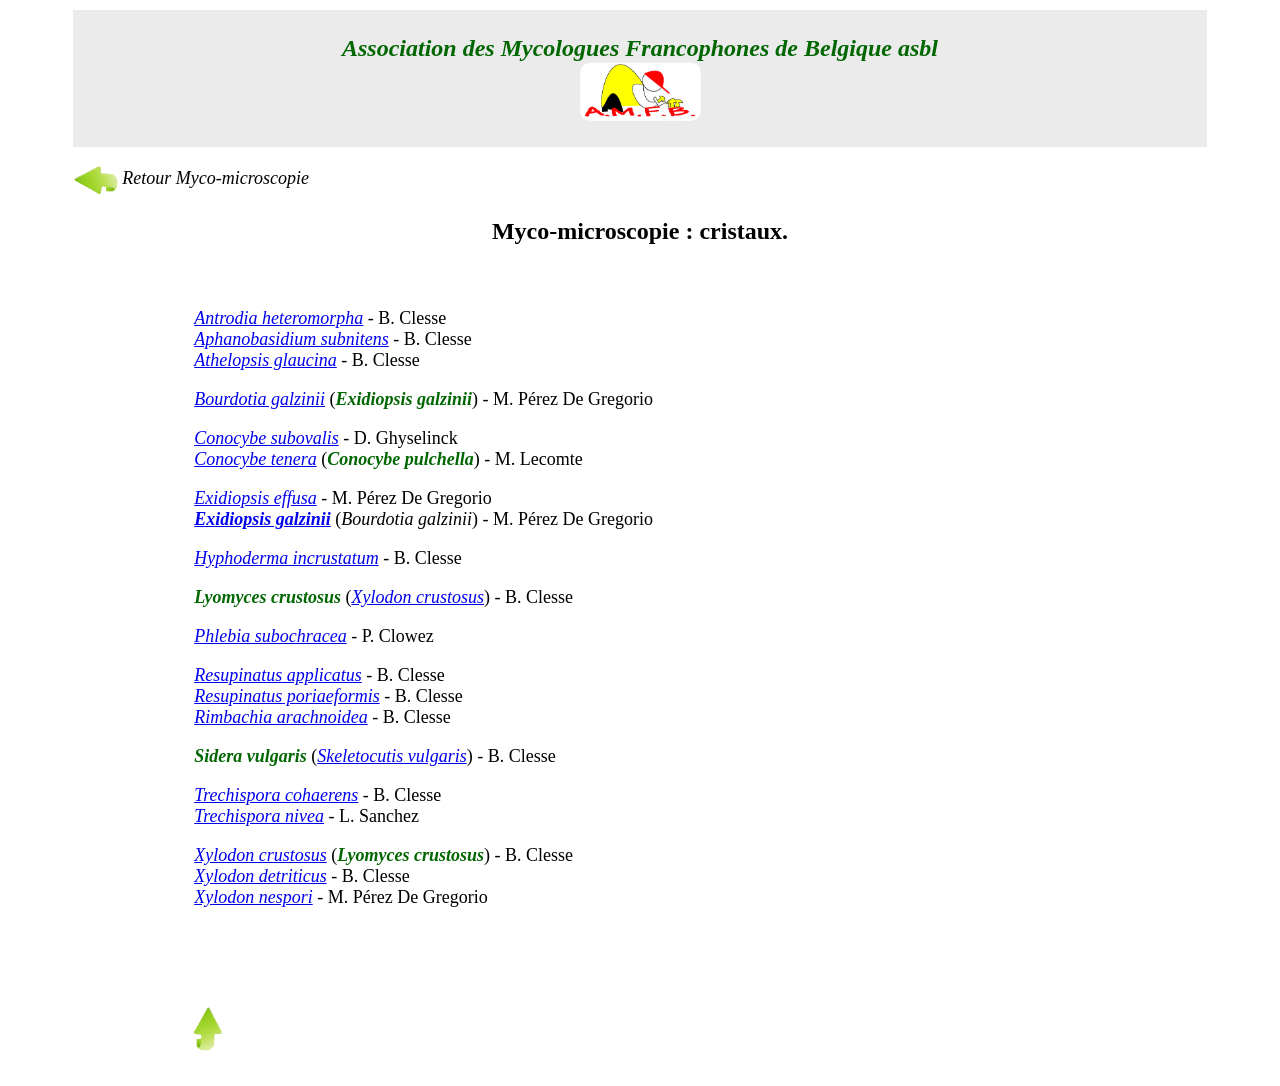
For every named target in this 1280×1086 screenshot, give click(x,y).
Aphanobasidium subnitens (291, 339)
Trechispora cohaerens (276, 795)
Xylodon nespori (253, 897)
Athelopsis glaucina (265, 360)
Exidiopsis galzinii (262, 519)
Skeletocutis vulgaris (391, 756)
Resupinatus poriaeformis (287, 696)
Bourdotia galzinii (259, 399)
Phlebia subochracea (270, 636)
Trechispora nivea (259, 816)
